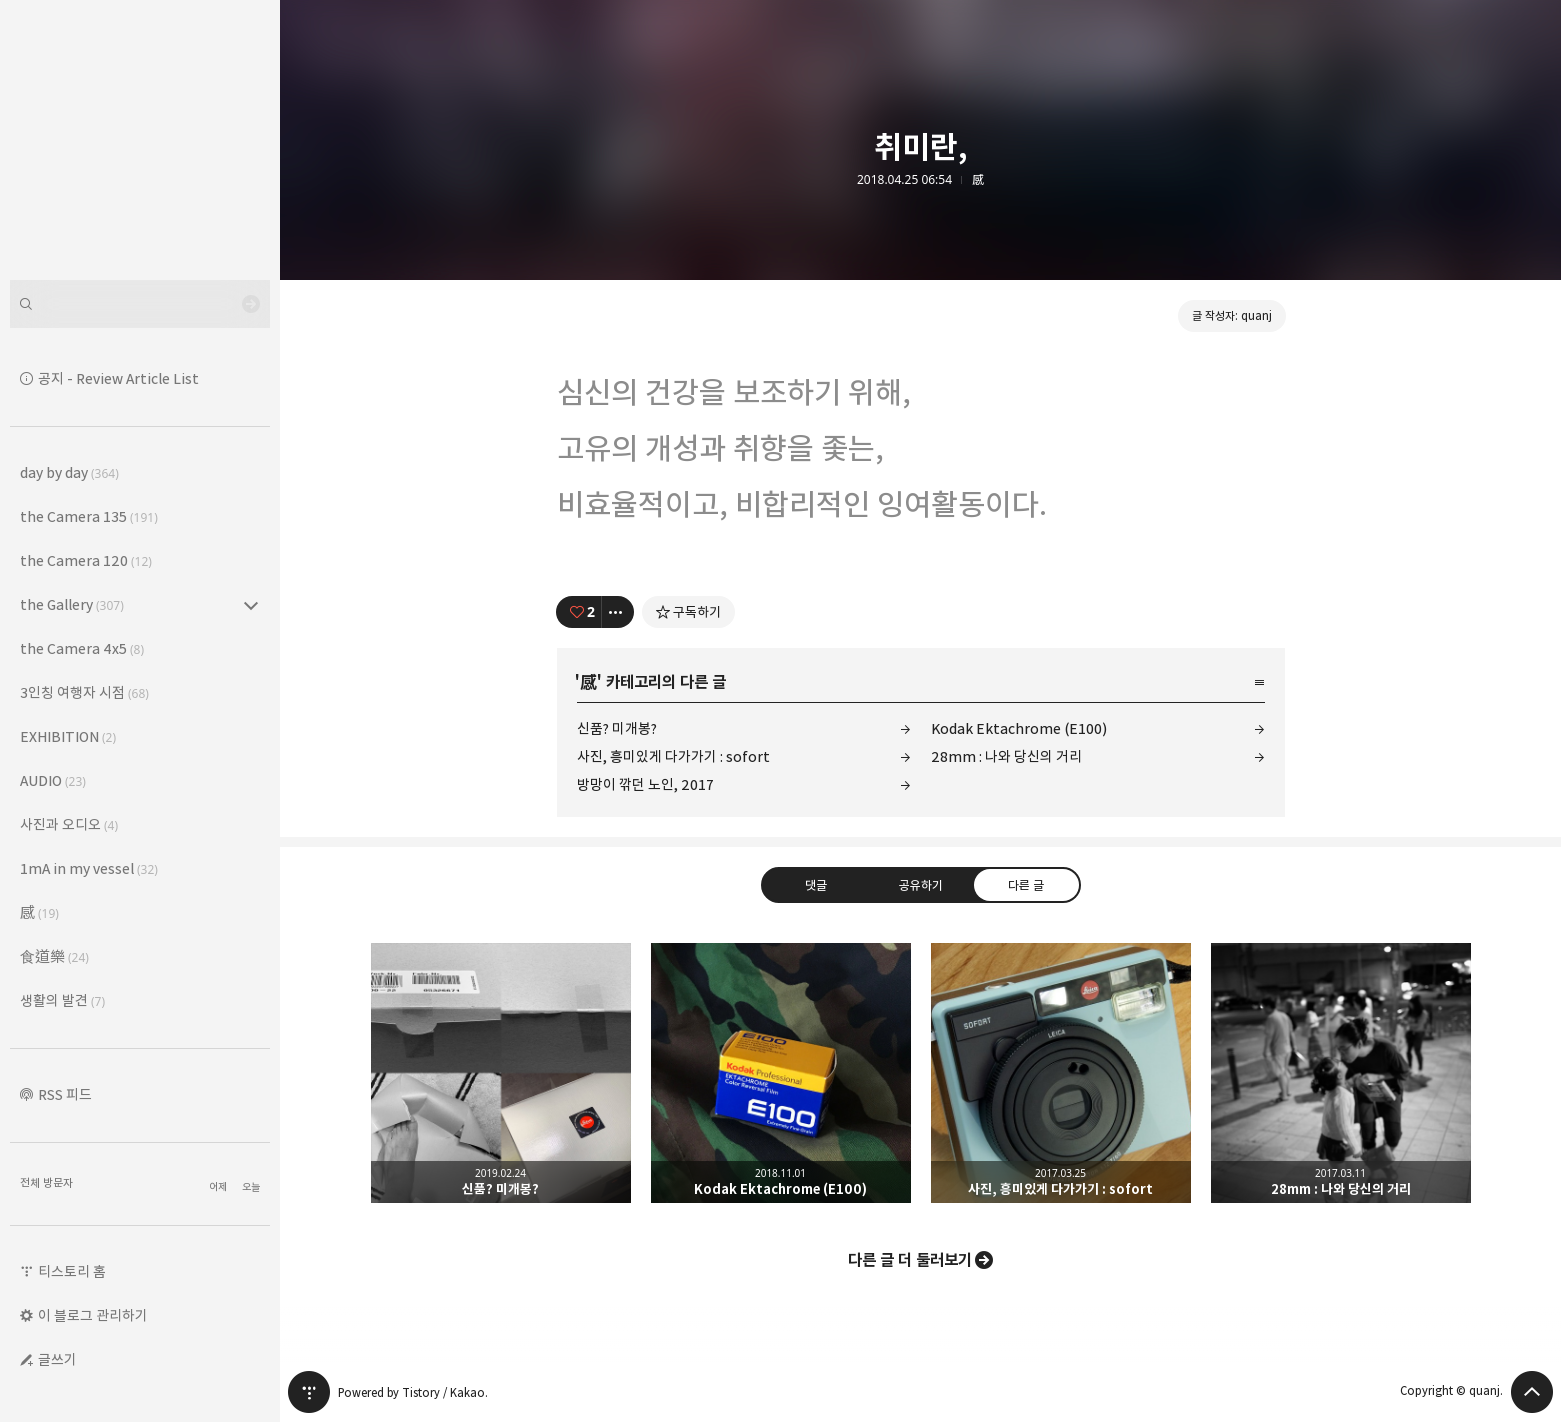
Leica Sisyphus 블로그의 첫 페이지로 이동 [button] (140, 140)
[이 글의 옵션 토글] (618, 612)
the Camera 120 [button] (86, 560)
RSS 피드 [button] (65, 1094)
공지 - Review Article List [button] (118, 378)
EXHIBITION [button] (68, 736)
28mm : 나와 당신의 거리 (1006, 756)
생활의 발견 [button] (62, 1000)
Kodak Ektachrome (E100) (1019, 728)
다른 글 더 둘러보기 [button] (910, 1260)
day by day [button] (69, 472)
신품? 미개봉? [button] (501, 1073)
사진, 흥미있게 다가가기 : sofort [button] (1061, 1073)
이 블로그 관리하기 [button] (93, 1315)
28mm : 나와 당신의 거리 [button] (1341, 1073)
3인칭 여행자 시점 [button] (84, 692)
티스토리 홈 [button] (72, 1271)
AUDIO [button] (53, 780)
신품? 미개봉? (617, 728)
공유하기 (920, 885)
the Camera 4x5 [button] (82, 648)
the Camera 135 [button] (89, 516)
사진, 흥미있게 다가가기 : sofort (673, 756)
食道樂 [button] (54, 956)
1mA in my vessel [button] (89, 868)
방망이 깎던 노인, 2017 (645, 784)
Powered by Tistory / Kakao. (413, 1392)
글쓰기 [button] (57, 1359)
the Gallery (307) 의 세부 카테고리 (251, 605)
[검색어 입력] (140, 304)
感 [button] (39, 912)
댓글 (815, 885)
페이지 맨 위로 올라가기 (1532, 1392)
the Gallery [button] (72, 604)
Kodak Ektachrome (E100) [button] (781, 1073)
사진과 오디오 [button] (69, 824)
